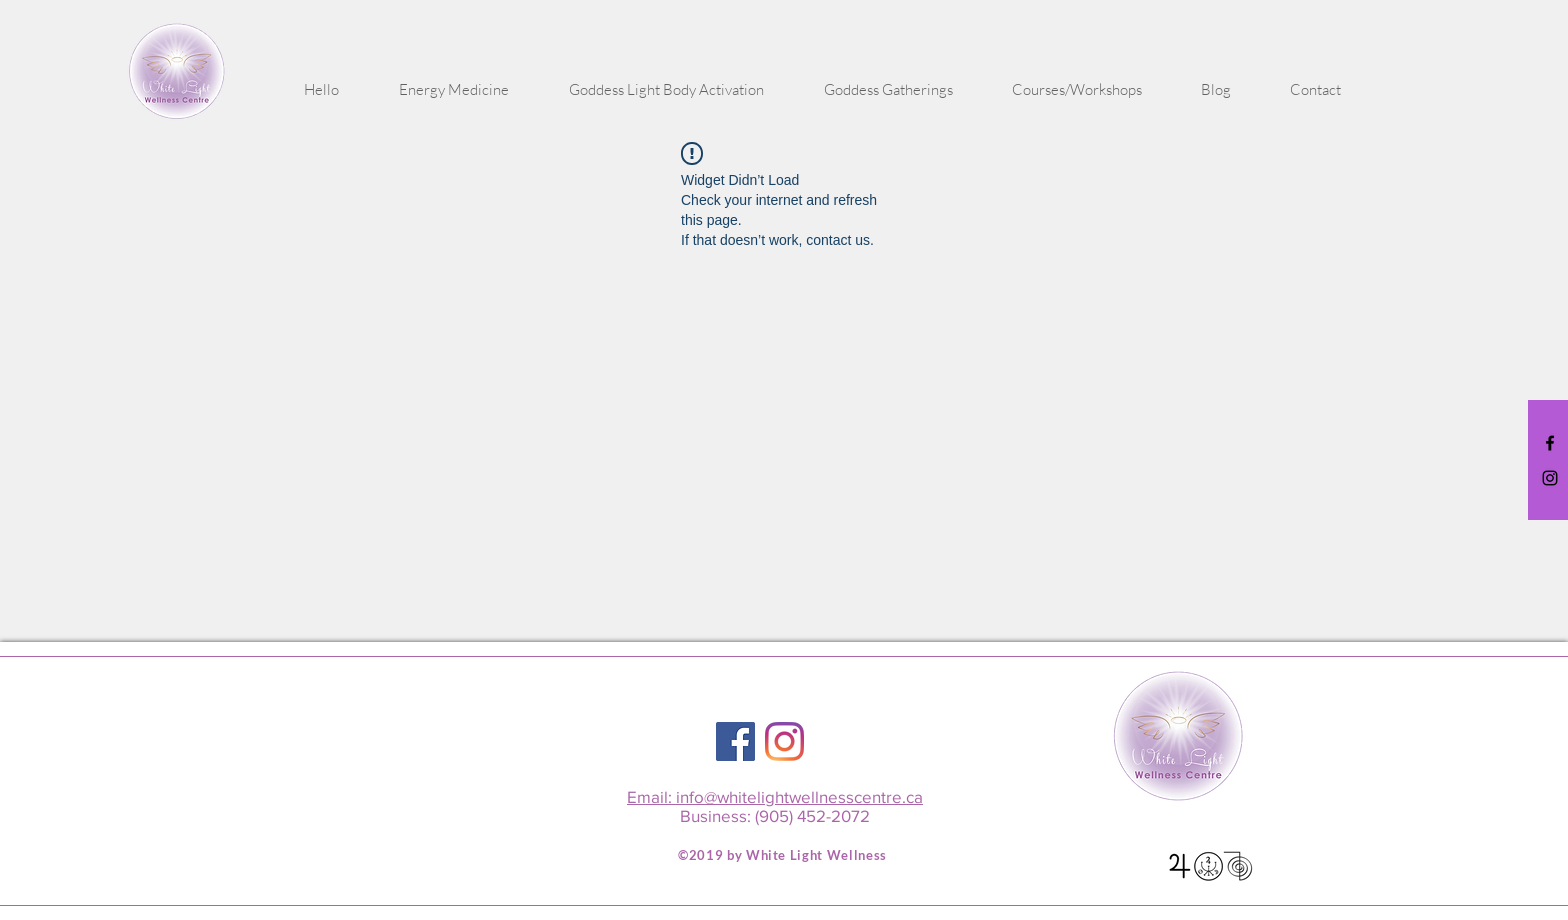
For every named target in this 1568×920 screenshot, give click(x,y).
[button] (454, 90)
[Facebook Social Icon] (735, 741)
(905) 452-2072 (812, 815)
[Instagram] (784, 741)
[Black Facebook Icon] (1550, 443)
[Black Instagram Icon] (1550, 478)
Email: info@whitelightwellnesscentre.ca (775, 796)
